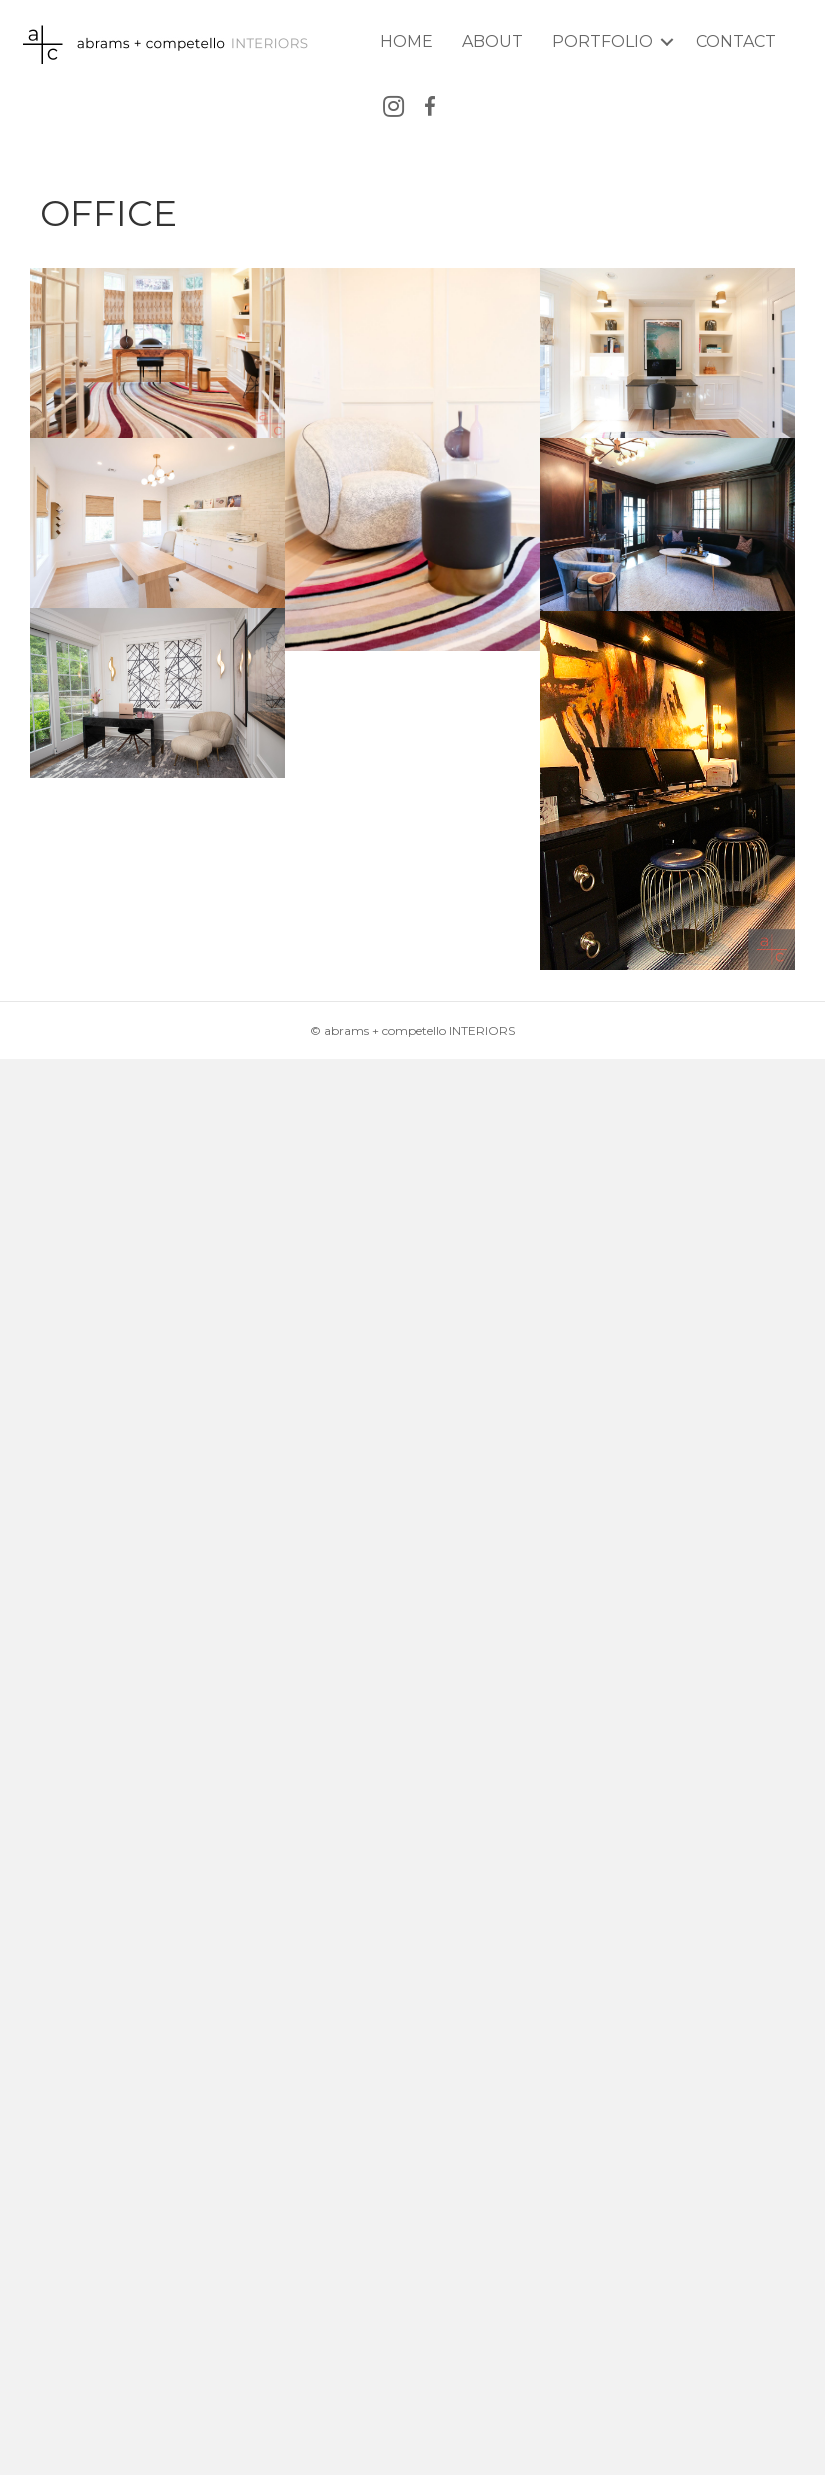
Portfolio (602, 41)
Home (406, 41)
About (492, 41)
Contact (736, 41)
